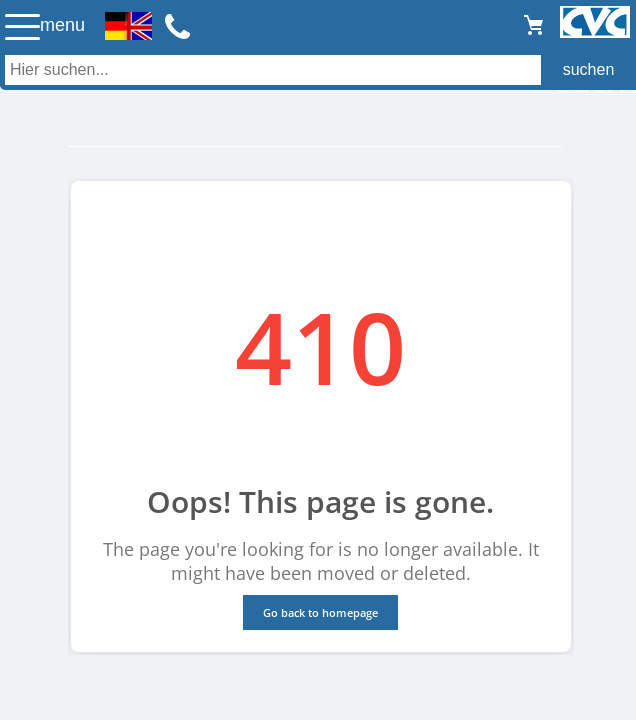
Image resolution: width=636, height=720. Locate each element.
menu (62, 25)
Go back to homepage (320, 612)
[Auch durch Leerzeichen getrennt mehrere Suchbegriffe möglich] (318, 70)
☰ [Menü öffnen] (22, 26)
